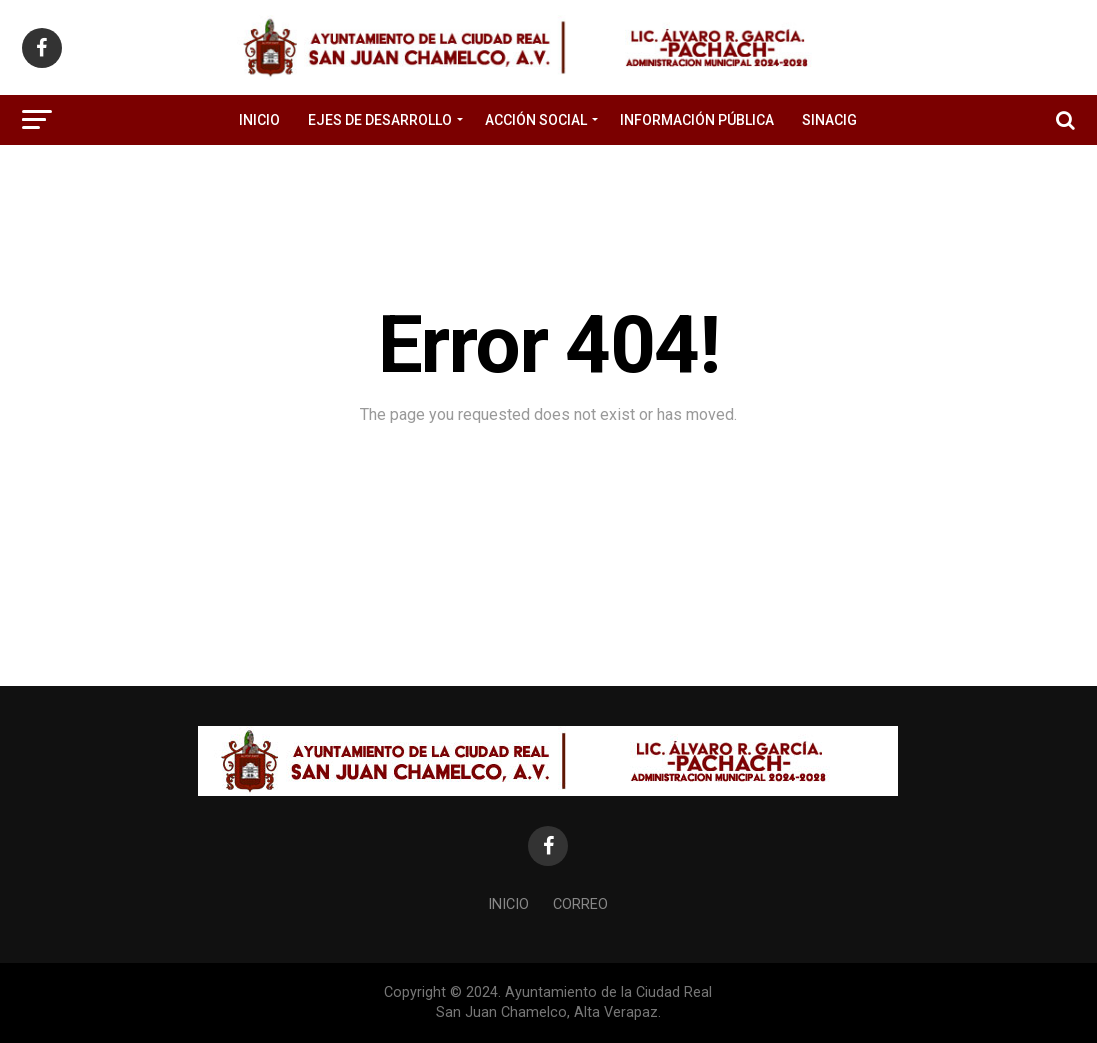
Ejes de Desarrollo (380, 120)
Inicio (259, 120)
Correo (580, 904)
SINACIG (829, 120)
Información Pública (697, 120)
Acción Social (536, 120)
